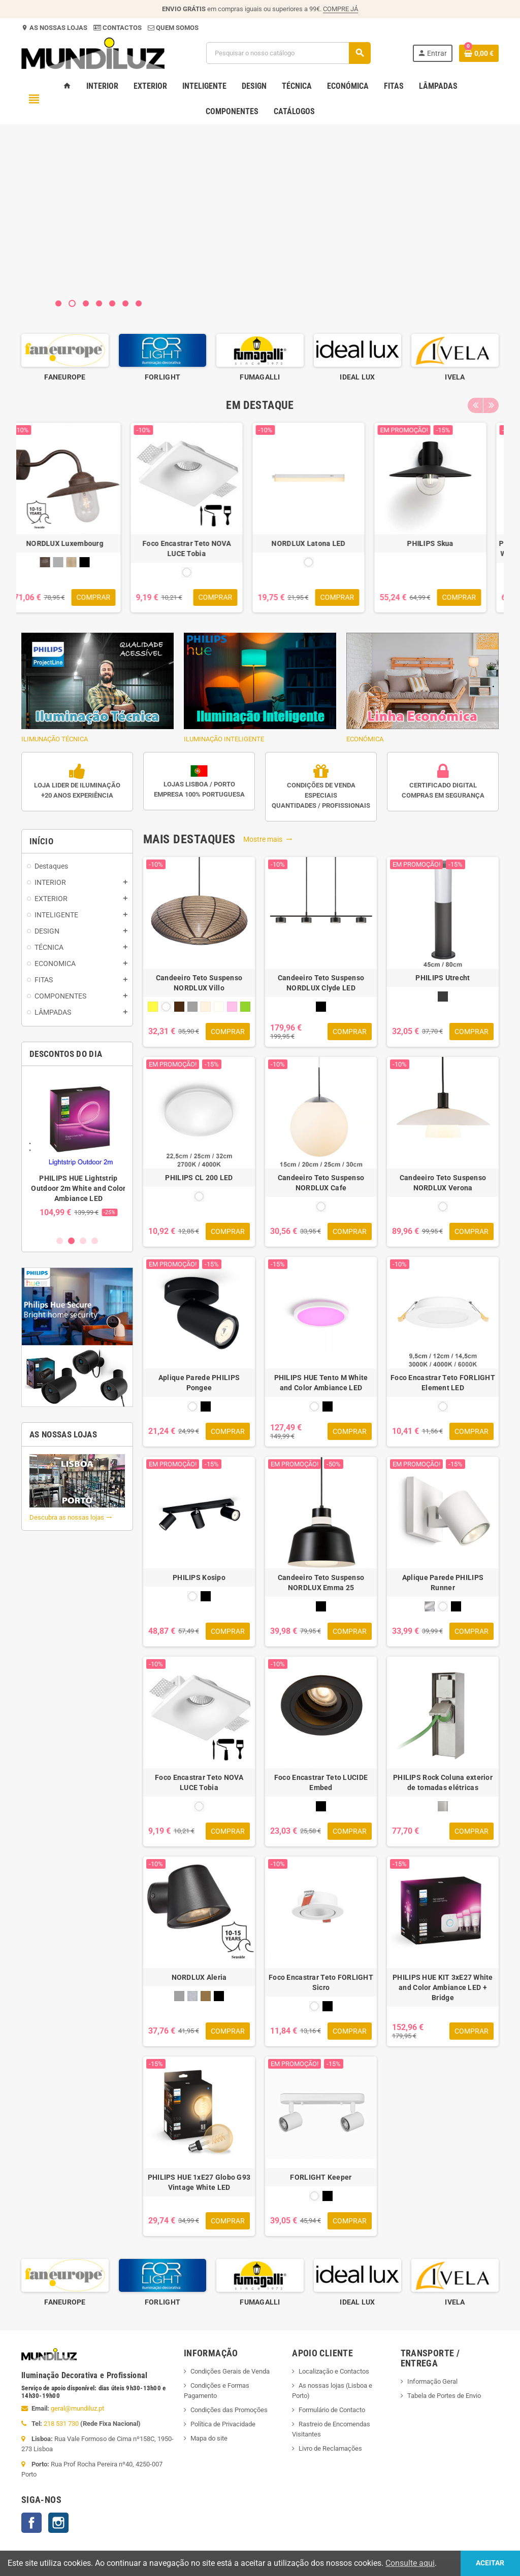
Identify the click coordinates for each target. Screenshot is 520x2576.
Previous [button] (475, 405)
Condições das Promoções (229, 2410)
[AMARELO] (153, 1007)
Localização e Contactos (334, 2371)
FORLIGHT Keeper (320, 2177)
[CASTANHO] (179, 1007)
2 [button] (71, 1241)
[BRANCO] (199, 572)
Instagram (58, 2523)
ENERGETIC (65, 377)
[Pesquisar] (288, 53)
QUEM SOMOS (176, 27)
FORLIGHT (260, 377)
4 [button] (94, 1241)
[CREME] (206, 1007)
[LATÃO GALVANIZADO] (206, 1996)
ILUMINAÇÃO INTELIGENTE (260, 687)
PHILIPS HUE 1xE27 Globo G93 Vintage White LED (199, 2182)
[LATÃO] (84, 562)
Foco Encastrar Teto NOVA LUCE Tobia (199, 548)
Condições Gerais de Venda (230, 2371)
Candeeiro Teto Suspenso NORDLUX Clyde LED (321, 983)
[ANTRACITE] (443, 996)
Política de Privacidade (222, 2424)
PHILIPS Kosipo (199, 1577)
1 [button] (59, 1241)
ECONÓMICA (422, 687)
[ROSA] (232, 1007)
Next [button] (491, 405)
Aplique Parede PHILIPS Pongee (199, 1382)
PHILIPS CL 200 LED (199, 1178)
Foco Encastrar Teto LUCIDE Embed (321, 1782)
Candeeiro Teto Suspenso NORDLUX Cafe (321, 1183)
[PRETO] (97, 562)
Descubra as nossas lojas (70, 1517)
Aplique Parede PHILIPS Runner (442, 1582)
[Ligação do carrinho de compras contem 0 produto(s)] (479, 53)
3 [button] (83, 1241)
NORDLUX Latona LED (321, 543)
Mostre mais (267, 839)
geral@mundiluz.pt (77, 2408)
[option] (65, 358)
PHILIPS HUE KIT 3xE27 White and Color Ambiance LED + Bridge (443, 1987)
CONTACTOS (122, 27)
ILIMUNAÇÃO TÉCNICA (97, 687)
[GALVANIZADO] (192, 1996)
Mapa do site (209, 2438)
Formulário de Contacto (332, 2410)
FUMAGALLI (357, 377)
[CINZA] (192, 1007)
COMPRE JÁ (340, 9)
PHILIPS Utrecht (442, 978)
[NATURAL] (219, 1007)
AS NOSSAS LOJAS (57, 27)
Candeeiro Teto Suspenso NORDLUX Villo (199, 983)
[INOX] (443, 1806)
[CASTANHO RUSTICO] (57, 562)
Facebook (31, 2523)
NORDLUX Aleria (199, 1977)
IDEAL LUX (455, 377)
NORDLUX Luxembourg (77, 543)
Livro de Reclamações (330, 2448)
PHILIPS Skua (442, 543)
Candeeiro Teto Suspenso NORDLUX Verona (443, 1183)
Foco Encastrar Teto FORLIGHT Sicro (321, 1982)
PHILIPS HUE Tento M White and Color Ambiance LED (321, 1382)
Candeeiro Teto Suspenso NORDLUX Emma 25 (321, 1582)
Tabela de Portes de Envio (444, 2395)
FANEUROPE (162, 377)
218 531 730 (61, 2423)
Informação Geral (432, 2381)
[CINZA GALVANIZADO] (71, 562)
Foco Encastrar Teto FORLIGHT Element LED (443, 1382)
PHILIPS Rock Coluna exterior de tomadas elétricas (443, 1782)
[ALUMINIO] (430, 1606)
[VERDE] (245, 1007)
